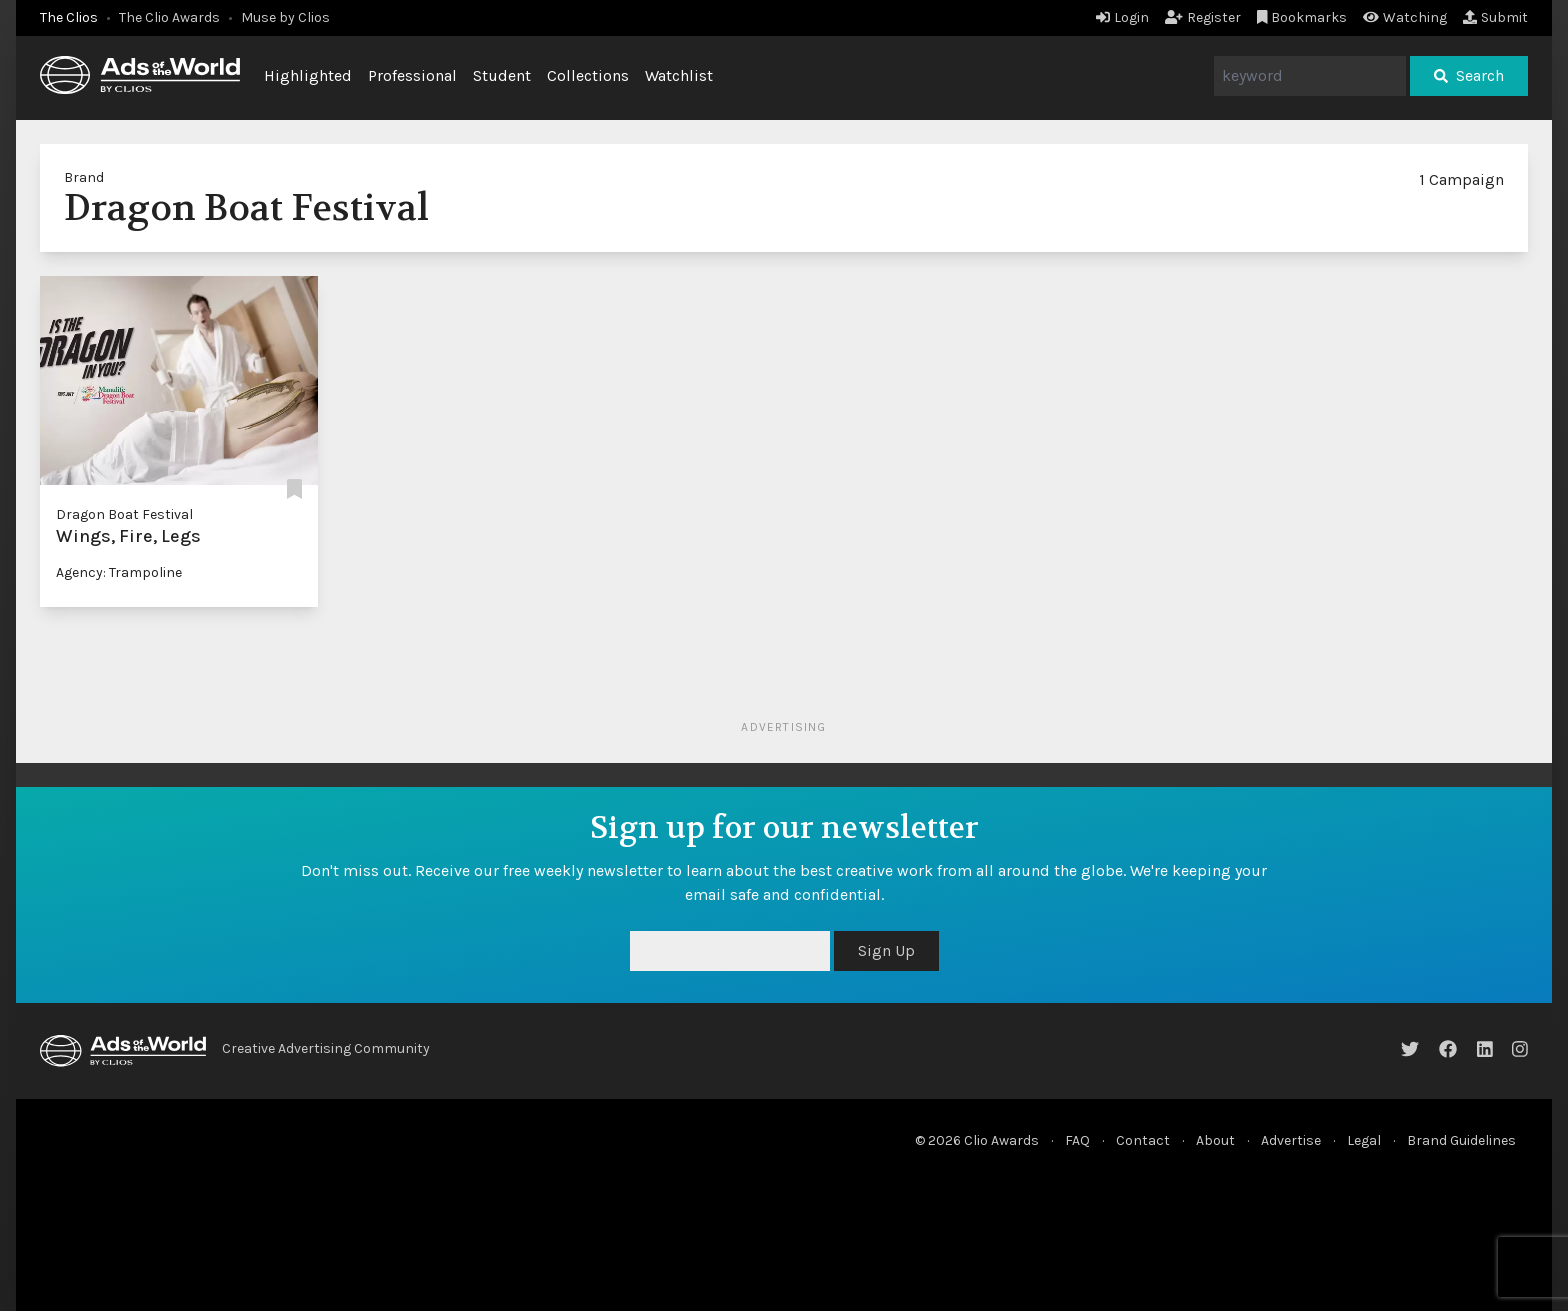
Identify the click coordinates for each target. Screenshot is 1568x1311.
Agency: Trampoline (119, 572)
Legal (1364, 1140)
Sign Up (886, 950)
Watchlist (679, 75)
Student (502, 75)
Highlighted (308, 75)
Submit (1495, 17)
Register (1203, 17)
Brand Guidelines (1461, 1140)
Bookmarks (1302, 17)
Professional (412, 75)
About (1215, 1140)
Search (1469, 75)
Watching (1405, 17)
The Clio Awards (169, 17)
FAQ (1077, 1140)
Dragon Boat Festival (124, 514)
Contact (1143, 1140)
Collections (588, 75)
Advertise (1291, 1140)
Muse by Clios (285, 17)
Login (1122, 17)
